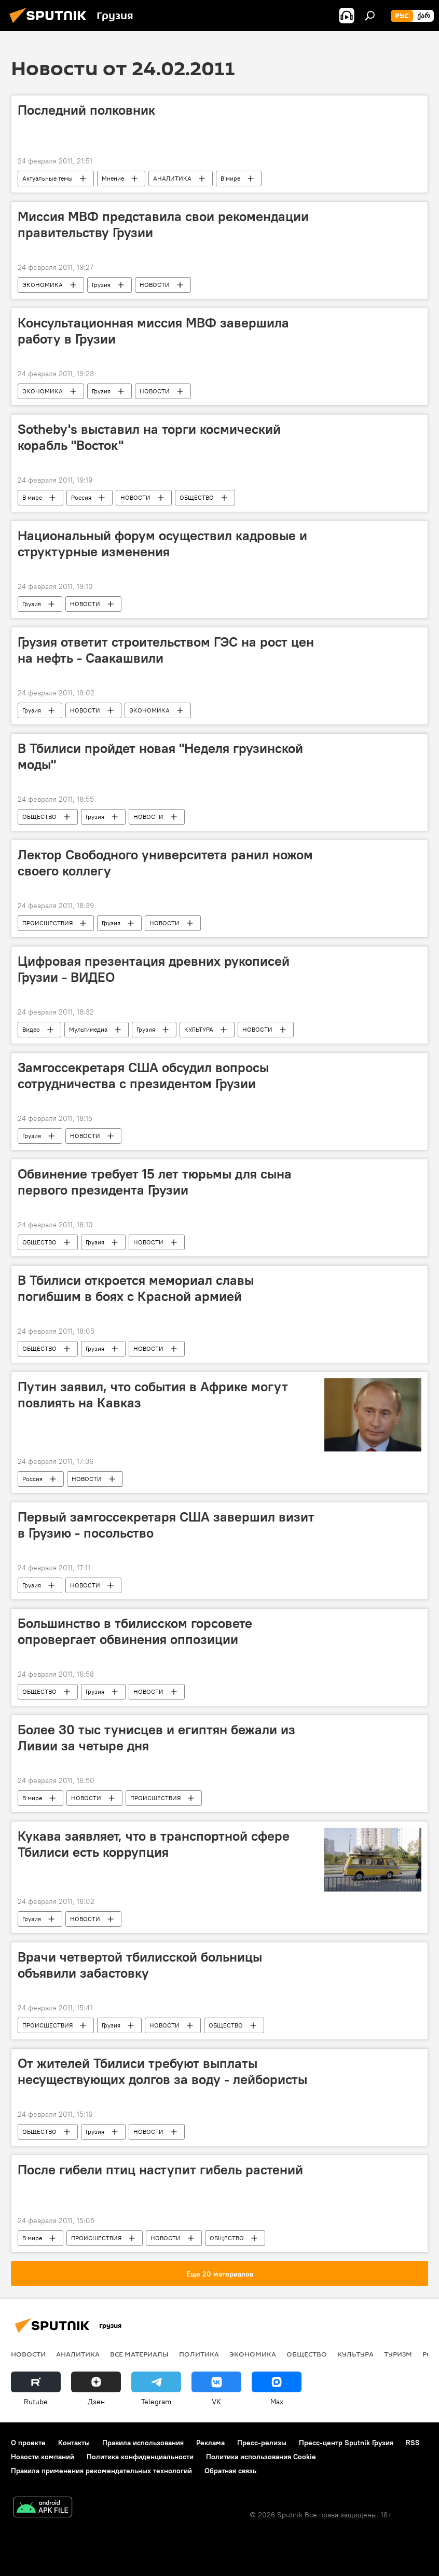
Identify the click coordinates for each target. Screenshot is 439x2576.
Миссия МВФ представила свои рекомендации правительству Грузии (163, 224)
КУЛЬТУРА (198, 1029)
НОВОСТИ (155, 285)
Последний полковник (86, 110)
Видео (31, 1029)
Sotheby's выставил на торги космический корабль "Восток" (149, 437)
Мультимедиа (88, 1029)
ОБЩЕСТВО (197, 497)
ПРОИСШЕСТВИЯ (47, 923)
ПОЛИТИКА (199, 2354)
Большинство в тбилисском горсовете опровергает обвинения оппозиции (135, 1631)
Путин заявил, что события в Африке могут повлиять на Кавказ (153, 1394)
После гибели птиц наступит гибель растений (160, 2169)
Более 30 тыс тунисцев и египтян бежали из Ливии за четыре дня (156, 1737)
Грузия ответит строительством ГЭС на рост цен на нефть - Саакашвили (166, 650)
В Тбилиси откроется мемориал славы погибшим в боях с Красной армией (136, 1288)
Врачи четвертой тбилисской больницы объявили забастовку (140, 1965)
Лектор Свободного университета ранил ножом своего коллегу (165, 862)
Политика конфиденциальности (140, 2456)
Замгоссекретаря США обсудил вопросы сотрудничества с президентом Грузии (143, 1075)
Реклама (210, 2442)
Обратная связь (230, 2470)
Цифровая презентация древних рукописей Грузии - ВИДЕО (154, 969)
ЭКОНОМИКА (42, 285)
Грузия (101, 285)
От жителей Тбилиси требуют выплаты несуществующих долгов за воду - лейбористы (162, 2071)
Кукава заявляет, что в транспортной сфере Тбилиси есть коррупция (154, 1844)
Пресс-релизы (261, 2442)
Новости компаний (42, 2456)
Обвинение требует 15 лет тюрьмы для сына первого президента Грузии (155, 1182)
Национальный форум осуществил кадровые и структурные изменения (162, 543)
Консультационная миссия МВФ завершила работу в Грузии (153, 330)
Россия (81, 497)
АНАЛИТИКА (172, 178)
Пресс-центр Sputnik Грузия (346, 2442)
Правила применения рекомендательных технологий (101, 2470)
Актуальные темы (47, 178)
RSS (413, 2442)
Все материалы (139, 2354)
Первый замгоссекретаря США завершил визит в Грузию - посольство (166, 1525)
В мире (230, 178)
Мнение (113, 178)
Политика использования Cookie (261, 2456)
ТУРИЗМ (398, 2354)
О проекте (28, 2442)
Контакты (74, 2442)
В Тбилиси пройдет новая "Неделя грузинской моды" (160, 756)
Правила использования (143, 2442)
